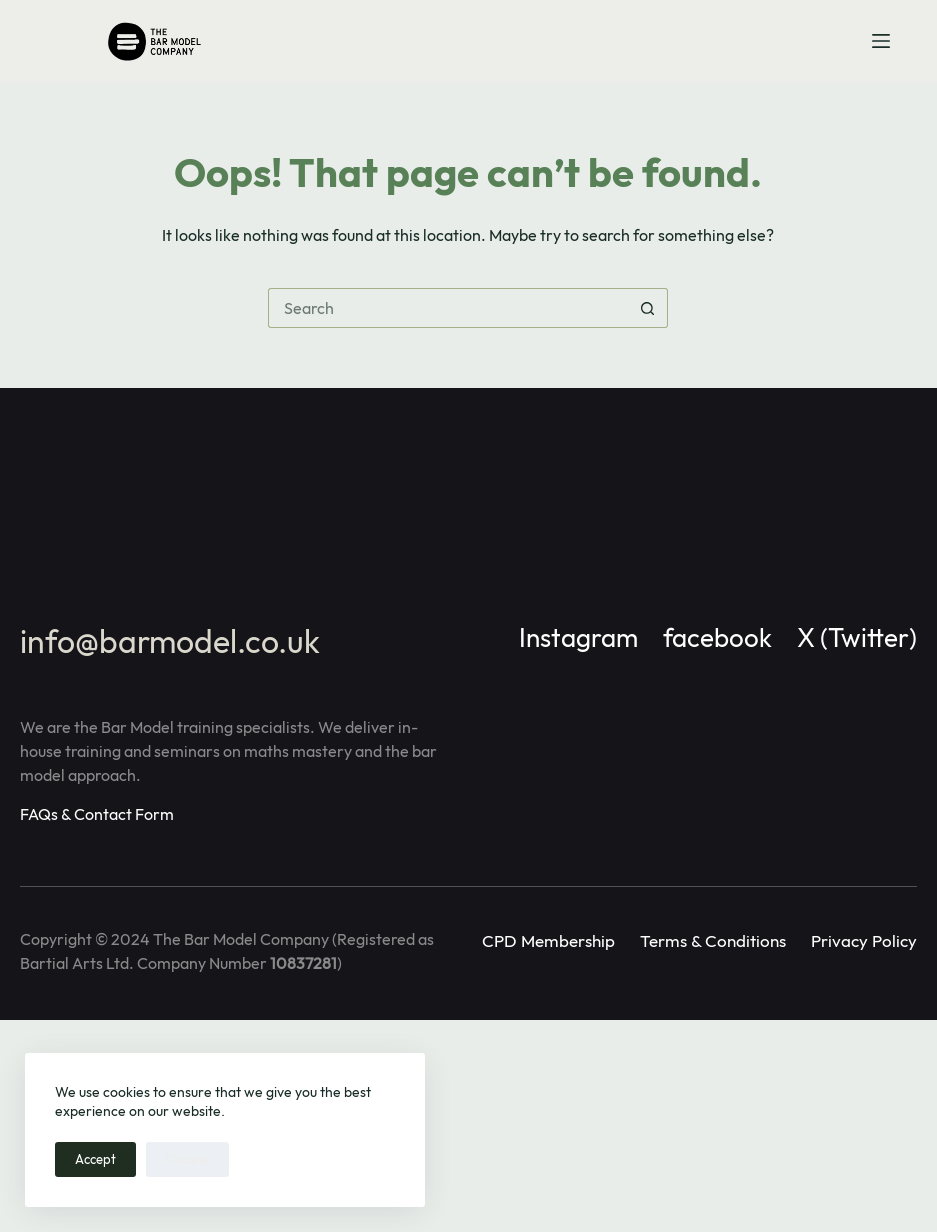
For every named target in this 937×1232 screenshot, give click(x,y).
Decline (187, 1159)
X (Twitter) (857, 637)
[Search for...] (448, 308)
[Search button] (648, 308)
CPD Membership (548, 940)
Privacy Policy (864, 940)
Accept (95, 1159)
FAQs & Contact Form (97, 814)
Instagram (578, 637)
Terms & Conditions (713, 940)
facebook (717, 637)
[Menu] (881, 41)
